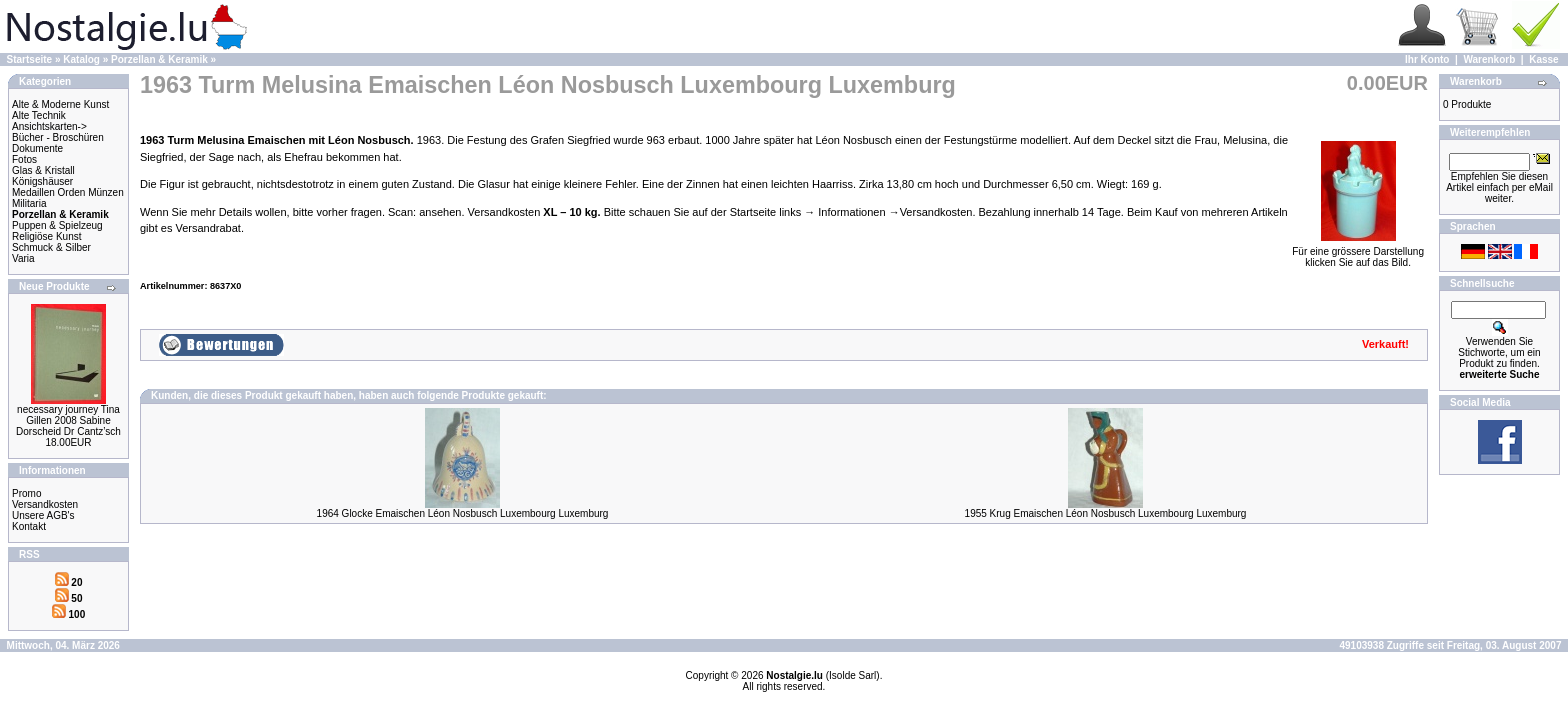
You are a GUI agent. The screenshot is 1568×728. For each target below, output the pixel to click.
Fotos (24, 159)
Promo (26, 493)
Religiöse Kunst (46, 236)
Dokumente (37, 148)
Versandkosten (45, 504)
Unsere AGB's (43, 515)
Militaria (29, 203)
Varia (23, 258)
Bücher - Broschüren (58, 137)
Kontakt (29, 526)
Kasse (1543, 59)
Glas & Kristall (43, 170)
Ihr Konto (1427, 59)
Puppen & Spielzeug (57, 225)
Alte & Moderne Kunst (60, 104)
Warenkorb (1489, 59)
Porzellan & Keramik (159, 59)
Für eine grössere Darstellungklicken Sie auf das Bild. (1358, 252)
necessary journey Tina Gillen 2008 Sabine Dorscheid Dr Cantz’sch (68, 420)
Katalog (81, 59)
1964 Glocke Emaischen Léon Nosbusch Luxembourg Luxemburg (463, 513)
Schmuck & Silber (51, 247)
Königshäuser (42, 181)
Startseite (30, 59)
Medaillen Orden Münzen (68, 192)
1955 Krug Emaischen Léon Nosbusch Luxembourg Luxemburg (1106, 513)
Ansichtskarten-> (49, 126)
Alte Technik (39, 115)
